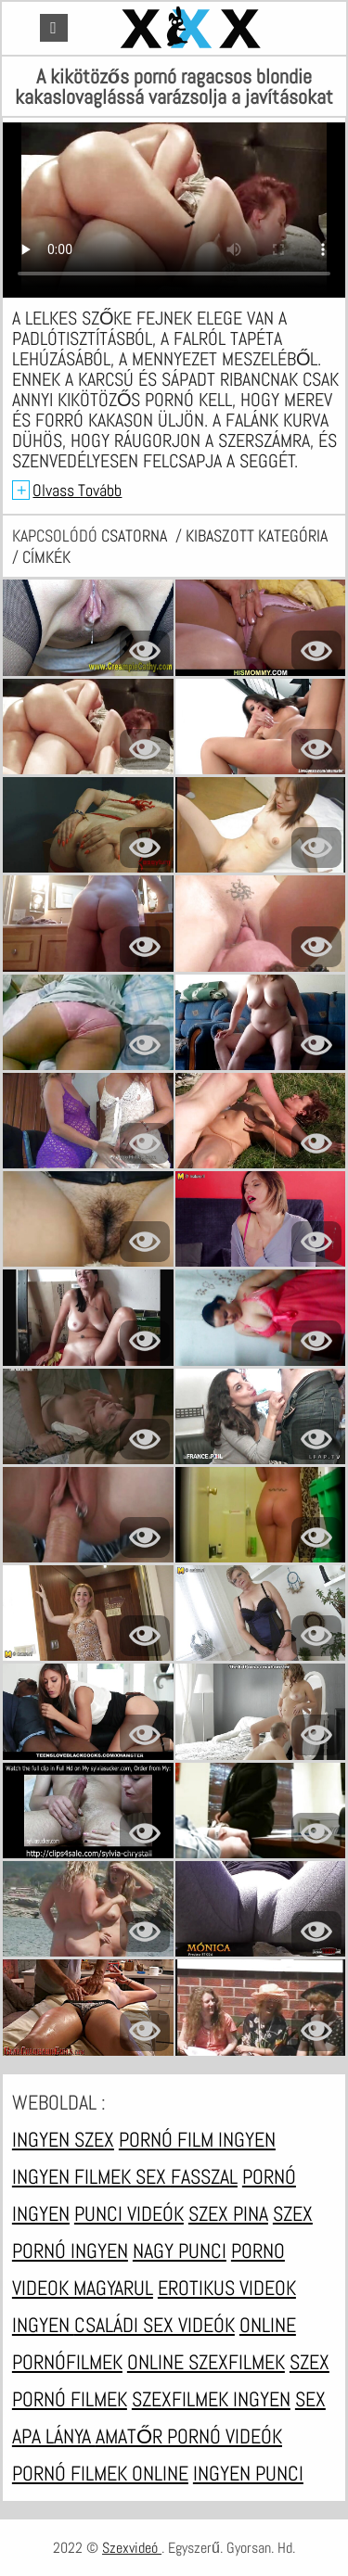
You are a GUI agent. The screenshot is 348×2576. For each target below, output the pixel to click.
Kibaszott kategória (257, 535)
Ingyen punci (248, 2473)
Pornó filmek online (100, 2473)
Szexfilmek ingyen (211, 2399)
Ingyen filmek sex (91, 2176)
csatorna (136, 535)
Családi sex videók (154, 2325)
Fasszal (204, 2176)
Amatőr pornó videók (189, 2436)
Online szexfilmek (206, 2362)
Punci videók (129, 2213)
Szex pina (228, 2213)
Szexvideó (131, 2547)
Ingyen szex (63, 2139)
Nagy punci (179, 2251)
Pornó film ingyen (197, 2139)
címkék (46, 556)
